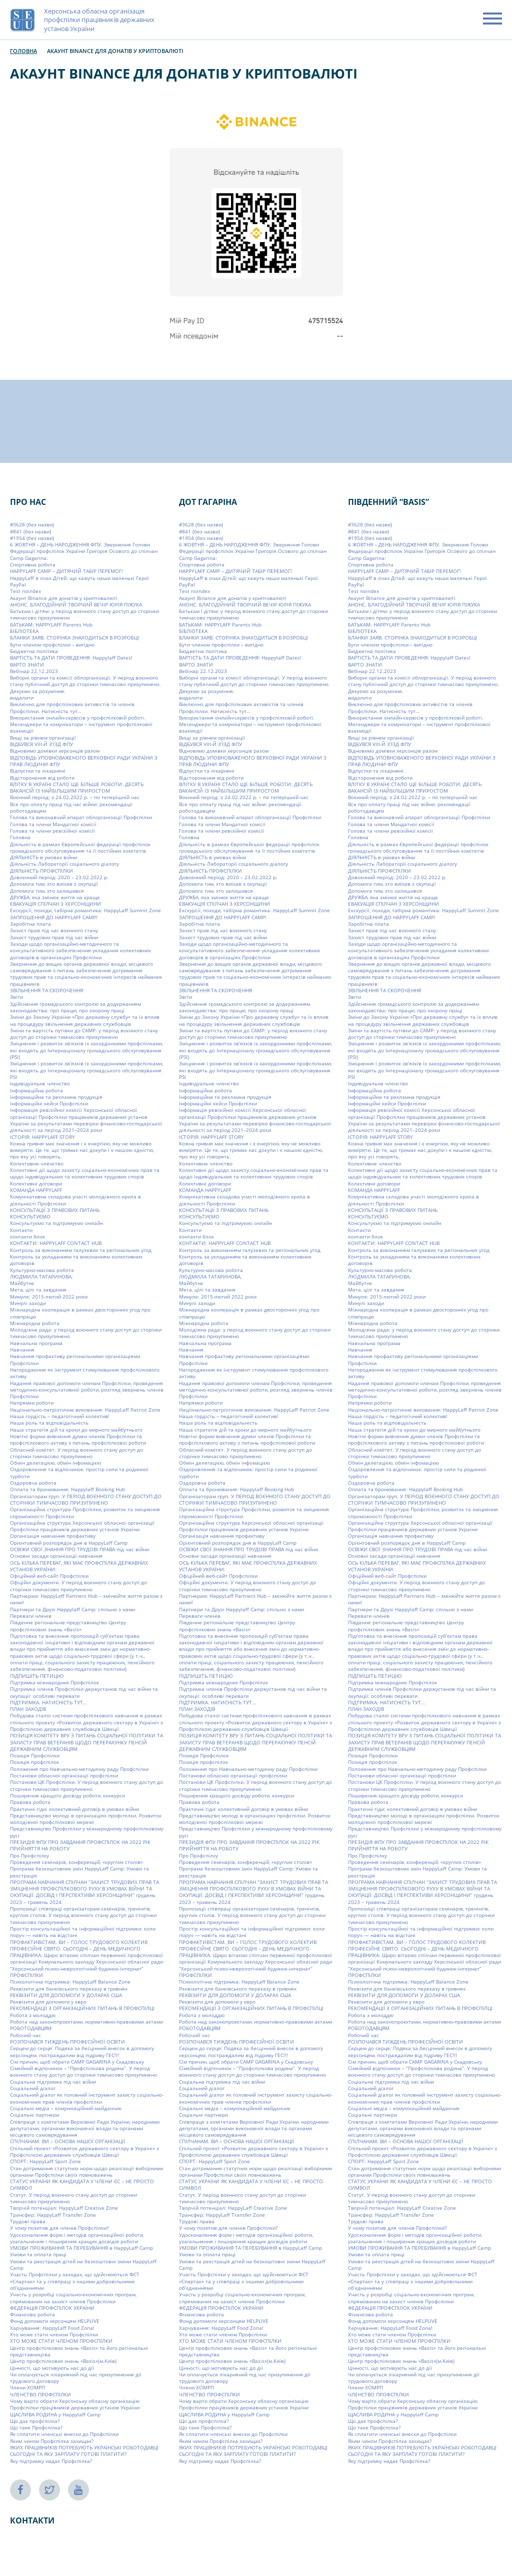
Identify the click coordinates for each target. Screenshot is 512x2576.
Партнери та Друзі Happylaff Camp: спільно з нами (72, 1609)
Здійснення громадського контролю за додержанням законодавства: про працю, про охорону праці (75, 1007)
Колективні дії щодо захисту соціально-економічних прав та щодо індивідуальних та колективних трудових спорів (85, 1173)
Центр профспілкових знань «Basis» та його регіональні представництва (79, 2351)
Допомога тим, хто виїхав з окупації (54, 883)
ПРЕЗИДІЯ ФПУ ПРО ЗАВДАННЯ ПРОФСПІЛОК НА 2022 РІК (80, 1841)
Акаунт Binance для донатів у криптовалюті (64, 597)
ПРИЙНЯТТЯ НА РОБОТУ (40, 1848)
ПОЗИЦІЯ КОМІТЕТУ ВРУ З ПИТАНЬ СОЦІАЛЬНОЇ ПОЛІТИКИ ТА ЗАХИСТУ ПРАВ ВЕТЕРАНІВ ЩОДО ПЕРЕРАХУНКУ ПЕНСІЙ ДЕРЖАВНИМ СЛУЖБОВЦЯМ (86, 1742)
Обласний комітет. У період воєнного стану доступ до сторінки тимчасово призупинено (76, 1453)
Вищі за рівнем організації (43, 737)
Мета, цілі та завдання (38, 1289)
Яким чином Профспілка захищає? (52, 2440)
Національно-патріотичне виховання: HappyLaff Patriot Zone (85, 1409)
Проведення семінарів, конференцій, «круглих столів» (76, 1861)
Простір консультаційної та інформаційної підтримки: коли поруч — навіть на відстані (83, 1932)
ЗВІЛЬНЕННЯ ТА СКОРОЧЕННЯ (46, 990)
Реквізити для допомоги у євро (48, 2001)
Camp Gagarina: (29, 557)
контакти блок (27, 1236)
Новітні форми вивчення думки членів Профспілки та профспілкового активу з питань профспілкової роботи (78, 1439)
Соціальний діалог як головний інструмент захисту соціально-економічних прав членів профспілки (87, 2098)
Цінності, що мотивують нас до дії (52, 2367)
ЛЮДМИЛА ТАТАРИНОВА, (41, 1276)
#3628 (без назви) (32, 524)
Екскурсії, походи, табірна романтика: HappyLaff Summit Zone (85, 910)
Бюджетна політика (34, 651)
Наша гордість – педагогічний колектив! (60, 1416)
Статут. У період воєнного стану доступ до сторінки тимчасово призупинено (73, 2198)
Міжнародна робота (35, 1323)
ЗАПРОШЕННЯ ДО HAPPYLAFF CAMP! (54, 917)
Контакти (21, 1229)
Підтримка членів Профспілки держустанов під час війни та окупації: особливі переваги (84, 1692)
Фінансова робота (32, 2314)
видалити (22, 697)
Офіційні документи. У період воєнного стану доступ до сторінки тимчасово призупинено (78, 1585)
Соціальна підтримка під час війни (53, 2081)
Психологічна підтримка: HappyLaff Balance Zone (70, 1981)
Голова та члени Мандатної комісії (53, 824)
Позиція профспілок (34, 1761)
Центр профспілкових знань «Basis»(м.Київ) (63, 2360)
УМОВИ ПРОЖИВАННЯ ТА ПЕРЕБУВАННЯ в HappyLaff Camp (81, 2247)
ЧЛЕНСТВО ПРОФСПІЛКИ (40, 2394)
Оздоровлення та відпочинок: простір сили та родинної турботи (79, 1472)
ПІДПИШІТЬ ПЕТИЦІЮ (37, 1675)
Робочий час (25, 2035)
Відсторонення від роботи (42, 777)
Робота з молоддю (33, 2015)
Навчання (22, 1349)
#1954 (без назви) (32, 537)
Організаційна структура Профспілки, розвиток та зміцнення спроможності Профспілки (85, 1512)
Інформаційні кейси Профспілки (49, 1103)
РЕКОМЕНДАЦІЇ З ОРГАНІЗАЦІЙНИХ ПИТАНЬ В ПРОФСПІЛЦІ (82, 2008)
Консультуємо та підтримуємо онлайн (56, 1222)
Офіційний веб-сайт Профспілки (49, 1575)
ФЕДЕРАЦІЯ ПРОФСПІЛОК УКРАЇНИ (52, 2307)
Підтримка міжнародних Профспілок (54, 1682)
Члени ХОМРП (27, 2387)
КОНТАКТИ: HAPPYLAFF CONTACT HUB (56, 1242)
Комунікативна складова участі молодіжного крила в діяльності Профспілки (75, 1199)
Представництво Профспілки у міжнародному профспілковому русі (87, 1831)
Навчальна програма (36, 1343)
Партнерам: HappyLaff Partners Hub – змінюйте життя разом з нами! (86, 1599)
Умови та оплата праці (38, 2254)
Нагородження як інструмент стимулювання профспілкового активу (85, 1373)
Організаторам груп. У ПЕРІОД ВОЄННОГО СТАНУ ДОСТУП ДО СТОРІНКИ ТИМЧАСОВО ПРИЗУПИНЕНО (86, 1499)
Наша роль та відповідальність (49, 1422)
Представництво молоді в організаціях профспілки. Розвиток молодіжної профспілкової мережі (86, 1818)
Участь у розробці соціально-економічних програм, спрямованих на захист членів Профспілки (73, 2297)
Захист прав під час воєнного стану (54, 930)
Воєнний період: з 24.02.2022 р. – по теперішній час (75, 797)
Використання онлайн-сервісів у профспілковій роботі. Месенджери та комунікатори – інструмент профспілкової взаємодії (81, 724)
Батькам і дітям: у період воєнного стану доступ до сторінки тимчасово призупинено (84, 614)
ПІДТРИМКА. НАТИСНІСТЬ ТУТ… (48, 1702)
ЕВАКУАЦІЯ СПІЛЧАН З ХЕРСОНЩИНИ (55, 903)
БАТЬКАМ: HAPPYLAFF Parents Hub (51, 624)
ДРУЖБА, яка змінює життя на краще (55, 897)
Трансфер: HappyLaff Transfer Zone (53, 2214)
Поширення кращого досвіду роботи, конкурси (67, 1795)
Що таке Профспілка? (36, 2427)
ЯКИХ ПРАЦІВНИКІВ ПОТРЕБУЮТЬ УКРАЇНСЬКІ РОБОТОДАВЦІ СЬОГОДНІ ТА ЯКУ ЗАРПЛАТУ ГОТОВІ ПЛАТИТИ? (84, 2450)
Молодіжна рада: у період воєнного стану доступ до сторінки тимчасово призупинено (86, 1333)
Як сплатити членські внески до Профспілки (64, 2433)
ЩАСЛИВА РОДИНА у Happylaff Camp (55, 2414)
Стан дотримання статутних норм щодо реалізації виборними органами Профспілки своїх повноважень (86, 2171)
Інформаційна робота (36, 1089)
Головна (23, 51)
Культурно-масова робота (42, 1269)
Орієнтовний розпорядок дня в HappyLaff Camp (69, 1542)
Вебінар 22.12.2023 (34, 671)
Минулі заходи (28, 1303)
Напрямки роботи (32, 1402)
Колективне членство (37, 1163)
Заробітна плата (30, 923)
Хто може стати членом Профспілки (54, 2334)
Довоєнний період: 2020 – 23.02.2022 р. (59, 877)
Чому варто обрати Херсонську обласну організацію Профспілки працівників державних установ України (75, 2404)
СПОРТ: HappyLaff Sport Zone (45, 2161)
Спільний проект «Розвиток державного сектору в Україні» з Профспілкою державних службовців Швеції (84, 2151)
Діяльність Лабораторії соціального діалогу (64, 863)
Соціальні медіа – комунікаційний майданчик (66, 2108)
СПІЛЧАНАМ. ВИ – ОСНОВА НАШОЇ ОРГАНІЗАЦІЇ (67, 2141)
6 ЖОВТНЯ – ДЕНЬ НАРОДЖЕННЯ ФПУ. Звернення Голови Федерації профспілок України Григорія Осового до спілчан (84, 547)
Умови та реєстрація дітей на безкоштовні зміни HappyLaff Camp (83, 2264)
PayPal (18, 584)
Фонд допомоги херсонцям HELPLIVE (55, 2320)
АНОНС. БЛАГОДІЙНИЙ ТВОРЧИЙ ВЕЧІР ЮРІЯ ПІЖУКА (76, 604)
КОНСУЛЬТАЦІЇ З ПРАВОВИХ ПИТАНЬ (55, 1209)
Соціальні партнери (34, 2114)
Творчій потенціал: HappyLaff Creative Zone (64, 2207)
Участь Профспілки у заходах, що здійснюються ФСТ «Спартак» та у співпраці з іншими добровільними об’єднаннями (75, 2281)
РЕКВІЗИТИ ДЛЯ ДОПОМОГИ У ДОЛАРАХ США (66, 1995)
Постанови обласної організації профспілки (64, 1775)
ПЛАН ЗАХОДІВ (28, 1708)
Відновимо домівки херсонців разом (55, 750)
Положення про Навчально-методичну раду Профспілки (79, 1768)
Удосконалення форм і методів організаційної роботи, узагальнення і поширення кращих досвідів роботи (77, 2238)
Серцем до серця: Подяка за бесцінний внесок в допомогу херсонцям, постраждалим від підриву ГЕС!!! (82, 2051)
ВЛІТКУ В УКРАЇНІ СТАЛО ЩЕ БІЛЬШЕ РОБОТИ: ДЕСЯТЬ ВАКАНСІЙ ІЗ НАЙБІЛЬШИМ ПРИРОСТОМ (77, 787)
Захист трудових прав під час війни (54, 937)
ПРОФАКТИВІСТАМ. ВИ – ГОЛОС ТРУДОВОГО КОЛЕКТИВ (79, 1941)
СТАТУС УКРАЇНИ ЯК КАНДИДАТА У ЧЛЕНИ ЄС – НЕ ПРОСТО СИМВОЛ (82, 2184)
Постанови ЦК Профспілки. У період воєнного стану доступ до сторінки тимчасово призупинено (86, 1785)
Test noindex (25, 590)
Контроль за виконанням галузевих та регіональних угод (81, 1249)
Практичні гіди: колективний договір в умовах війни (74, 1808)
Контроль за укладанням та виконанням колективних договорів (76, 1259)
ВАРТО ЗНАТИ (27, 664)
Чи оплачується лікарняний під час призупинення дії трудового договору (76, 2377)
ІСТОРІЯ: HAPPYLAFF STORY (42, 1136)
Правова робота (30, 1801)
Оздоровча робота (33, 1482)
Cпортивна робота (33, 564)
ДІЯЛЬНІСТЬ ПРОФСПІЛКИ (41, 870)
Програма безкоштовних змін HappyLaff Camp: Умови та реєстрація (79, 1871)
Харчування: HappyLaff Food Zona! (52, 2327)
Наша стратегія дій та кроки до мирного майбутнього (76, 1429)
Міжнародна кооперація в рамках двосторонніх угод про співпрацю (80, 1313)
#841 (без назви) (30, 531)
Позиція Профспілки (35, 1755)
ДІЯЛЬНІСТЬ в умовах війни (43, 857)
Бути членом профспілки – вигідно (52, 644)
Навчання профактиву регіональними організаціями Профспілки (75, 1359)
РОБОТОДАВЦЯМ (31, 2028)
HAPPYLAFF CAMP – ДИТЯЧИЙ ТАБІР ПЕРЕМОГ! (66, 570)
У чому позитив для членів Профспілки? (59, 2227)
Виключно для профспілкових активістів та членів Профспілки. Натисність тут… (72, 707)
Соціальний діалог (33, 2088)
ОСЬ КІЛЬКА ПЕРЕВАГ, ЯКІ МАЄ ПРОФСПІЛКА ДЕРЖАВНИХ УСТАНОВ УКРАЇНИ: (79, 1566)
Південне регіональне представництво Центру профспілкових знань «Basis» (68, 1625)
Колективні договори (36, 1183)
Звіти (16, 996)
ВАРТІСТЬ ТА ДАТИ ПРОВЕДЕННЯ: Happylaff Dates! (71, 657)
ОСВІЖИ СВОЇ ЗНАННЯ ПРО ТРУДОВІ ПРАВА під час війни (79, 1549)
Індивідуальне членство (40, 1083)
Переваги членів (31, 1615)
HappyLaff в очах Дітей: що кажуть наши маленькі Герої (79, 577)
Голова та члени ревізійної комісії (52, 830)
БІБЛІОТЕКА (24, 630)
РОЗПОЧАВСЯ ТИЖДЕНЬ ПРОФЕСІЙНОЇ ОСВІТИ (67, 2041)
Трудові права (28, 2221)
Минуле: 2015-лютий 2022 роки (49, 1296)
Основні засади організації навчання (56, 1555)
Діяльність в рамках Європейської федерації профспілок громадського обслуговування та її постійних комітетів (80, 847)
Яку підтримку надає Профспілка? (51, 2460)
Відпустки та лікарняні (38, 770)
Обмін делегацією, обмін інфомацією (55, 1462)
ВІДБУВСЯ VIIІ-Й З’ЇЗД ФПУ (41, 744)
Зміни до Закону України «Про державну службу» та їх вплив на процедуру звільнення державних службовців (85, 1020)
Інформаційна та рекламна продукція (56, 1096)
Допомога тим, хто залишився (47, 890)
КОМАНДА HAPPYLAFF (36, 1189)
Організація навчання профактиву (53, 1535)
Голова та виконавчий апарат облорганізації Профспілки (81, 817)
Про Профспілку (29, 1855)
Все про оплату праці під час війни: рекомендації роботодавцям (71, 807)
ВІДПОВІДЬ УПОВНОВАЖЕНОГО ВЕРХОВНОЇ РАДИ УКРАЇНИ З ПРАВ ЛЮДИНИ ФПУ (84, 761)
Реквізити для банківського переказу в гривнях (69, 1988)
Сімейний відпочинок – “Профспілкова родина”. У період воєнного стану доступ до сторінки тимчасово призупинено (83, 2071)
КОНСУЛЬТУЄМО (30, 1216)
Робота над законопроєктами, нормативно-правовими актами (86, 2021)
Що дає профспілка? (35, 2420)
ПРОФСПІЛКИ (26, 1975)
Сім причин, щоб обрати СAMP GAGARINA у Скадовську (77, 2061)
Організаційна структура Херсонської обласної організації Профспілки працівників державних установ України (82, 1526)
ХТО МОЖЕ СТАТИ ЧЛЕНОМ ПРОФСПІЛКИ (61, 2340)
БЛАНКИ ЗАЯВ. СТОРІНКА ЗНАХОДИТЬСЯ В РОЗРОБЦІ (74, 637)
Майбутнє (22, 1282)
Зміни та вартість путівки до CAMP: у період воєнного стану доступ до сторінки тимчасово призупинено (84, 1033)
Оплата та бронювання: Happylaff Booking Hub (67, 1489)
